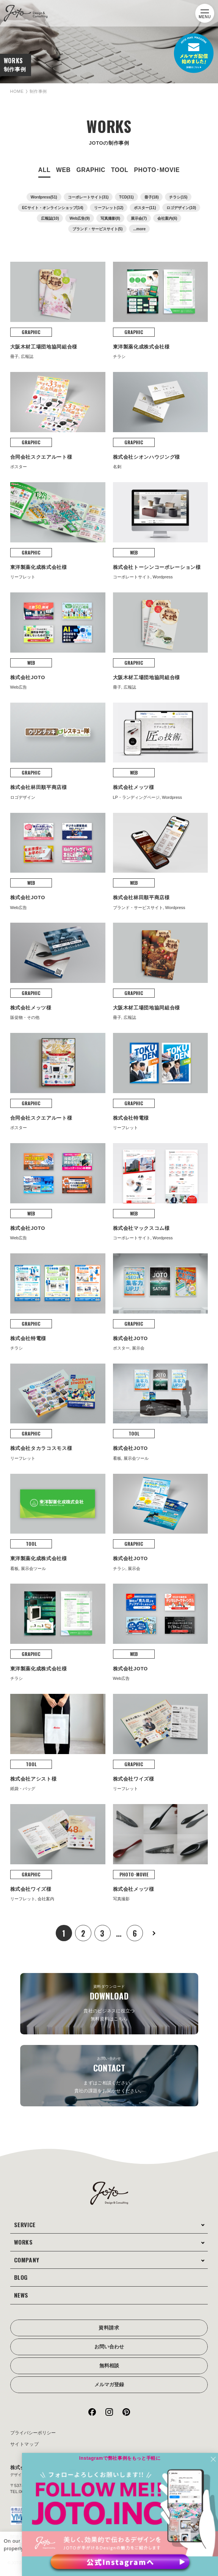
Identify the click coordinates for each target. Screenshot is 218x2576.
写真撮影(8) (110, 218)
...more (139, 229)
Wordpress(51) (44, 197)
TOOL (120, 170)
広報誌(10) (50, 218)
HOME (18, 91)
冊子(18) (151, 197)
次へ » (156, 1920)
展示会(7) (139, 218)
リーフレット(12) (109, 208)
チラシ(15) (178, 197)
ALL (44, 170)
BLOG (22, 2265)
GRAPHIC (90, 170)
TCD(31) (126, 197)
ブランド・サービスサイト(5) (97, 229)
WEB (63, 170)
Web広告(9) (79, 218)
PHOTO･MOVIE (157, 170)
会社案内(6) (167, 218)
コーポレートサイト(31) (88, 197)
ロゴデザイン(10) (181, 208)
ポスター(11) (145, 208)
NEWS (22, 2283)
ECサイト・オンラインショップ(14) (52, 208)
